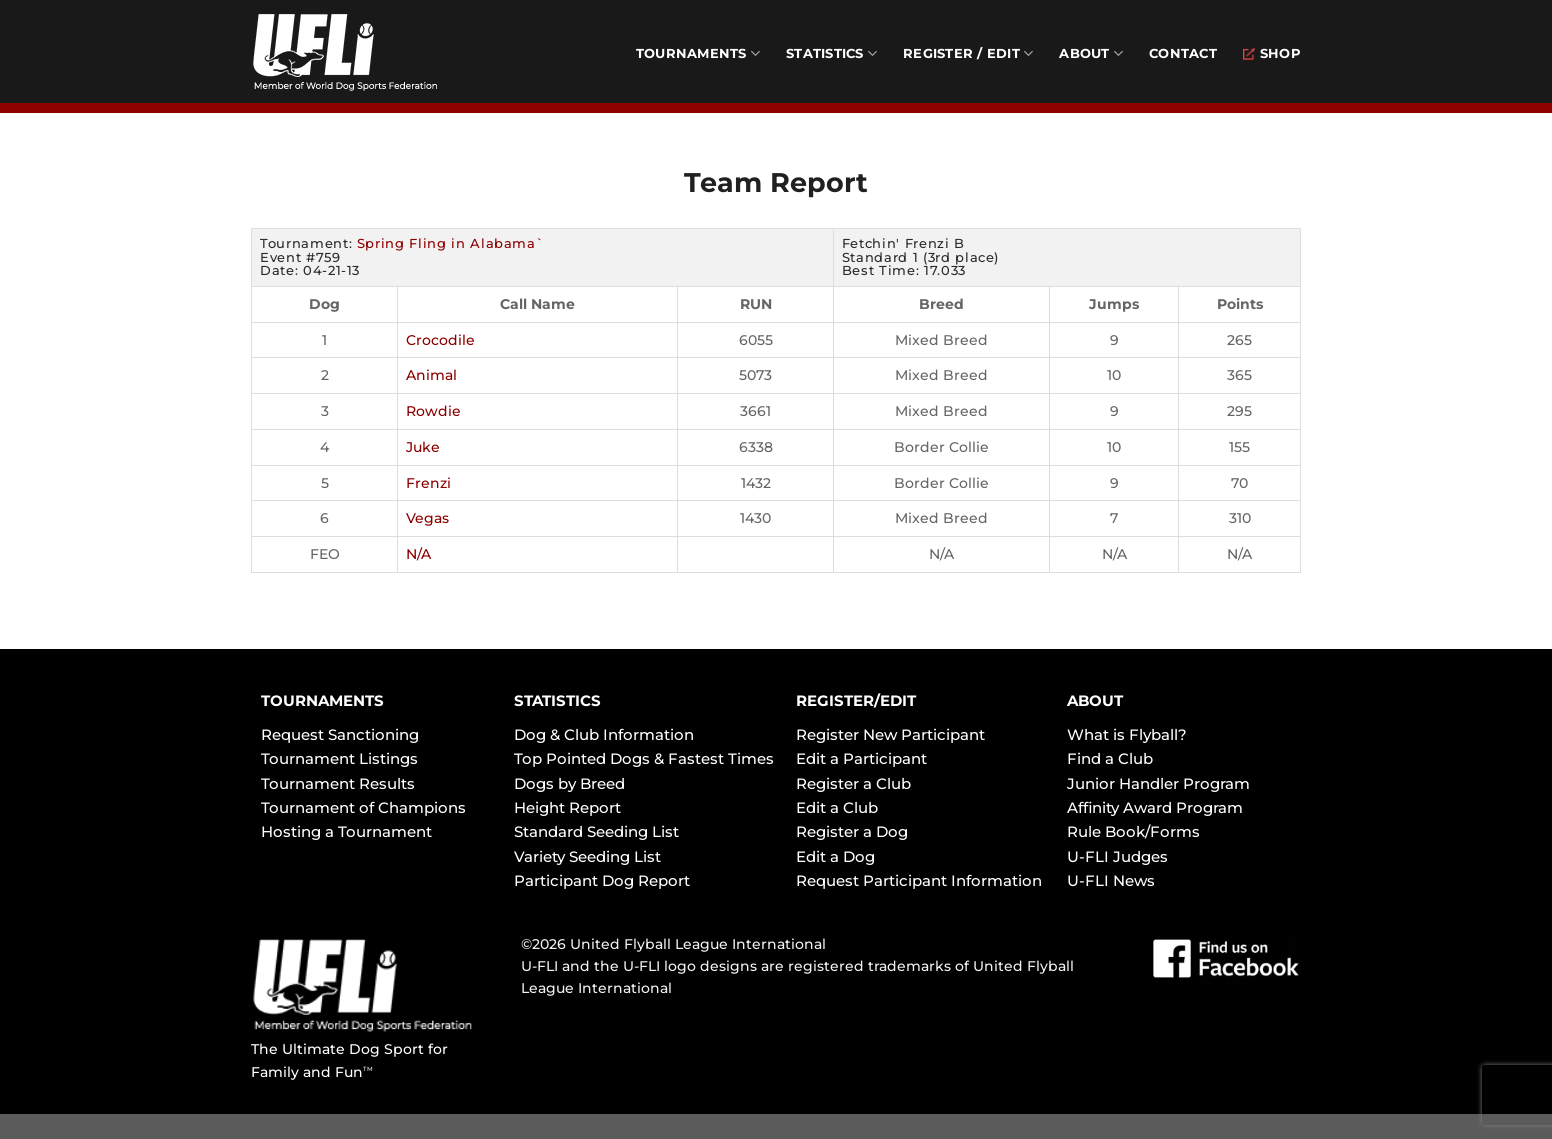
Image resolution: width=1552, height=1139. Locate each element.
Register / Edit (968, 53)
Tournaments (698, 53)
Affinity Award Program (1155, 807)
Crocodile (440, 340)
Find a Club (1110, 758)
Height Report (567, 807)
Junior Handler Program (1158, 783)
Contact (1183, 53)
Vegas (427, 518)
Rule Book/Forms (1133, 831)
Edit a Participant (861, 758)
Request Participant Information (919, 880)
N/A (418, 554)
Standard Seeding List (596, 831)
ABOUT (1095, 700)
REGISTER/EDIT (856, 700)
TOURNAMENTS (322, 700)
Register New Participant (890, 734)
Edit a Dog (835, 856)
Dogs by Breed (569, 783)
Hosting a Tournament (346, 831)
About (1091, 53)
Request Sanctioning (340, 734)
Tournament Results (338, 783)
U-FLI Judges (1117, 856)
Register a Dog (852, 831)
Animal (431, 375)
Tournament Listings (339, 758)
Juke (423, 447)
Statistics (831, 53)
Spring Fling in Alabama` (451, 243)
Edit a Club (837, 807)
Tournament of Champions (363, 807)
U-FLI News (1111, 880)
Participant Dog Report (602, 880)
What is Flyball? (1127, 734)
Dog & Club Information (604, 734)
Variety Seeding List (587, 856)
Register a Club (853, 783)
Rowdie (433, 411)
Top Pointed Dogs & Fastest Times (644, 758)
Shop (1272, 53)
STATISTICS (557, 700)
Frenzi (428, 483)
